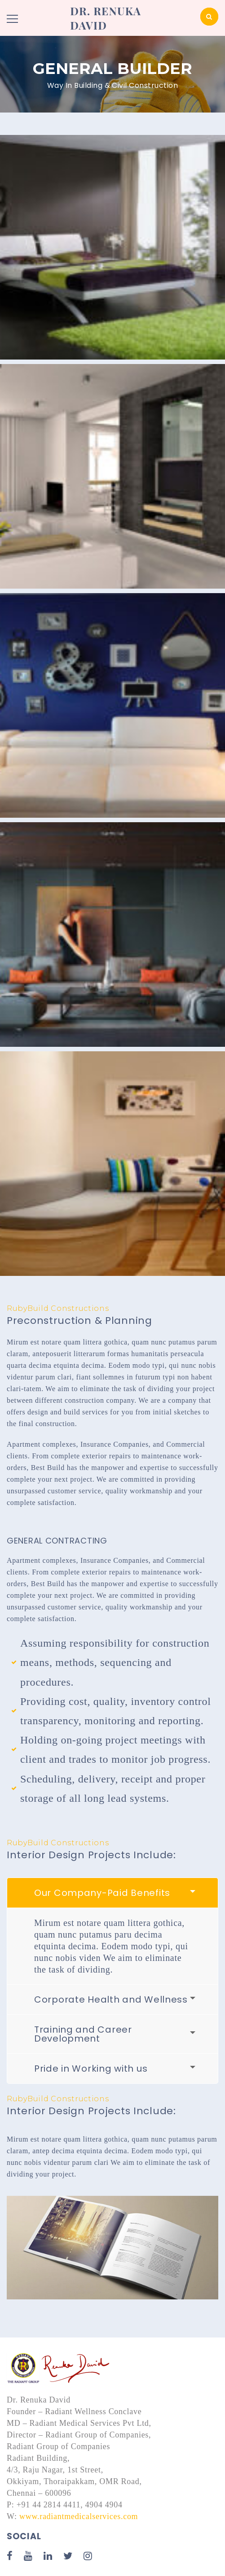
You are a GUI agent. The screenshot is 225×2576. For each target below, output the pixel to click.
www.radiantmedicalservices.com (78, 2516)
